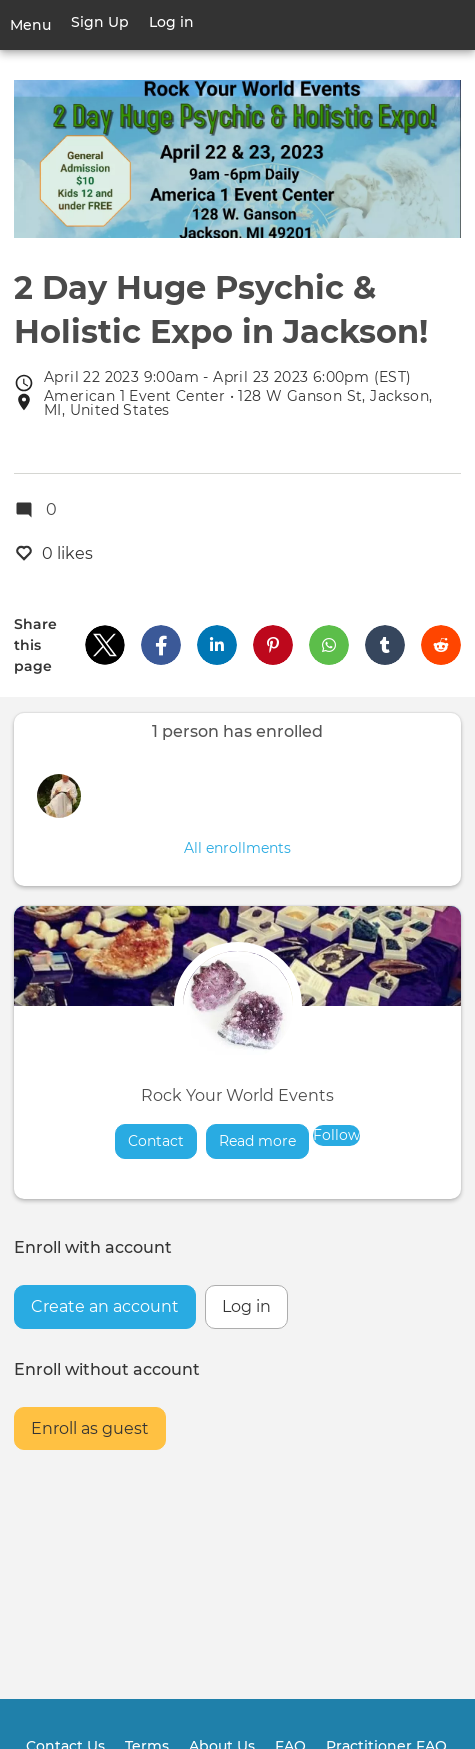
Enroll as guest (90, 1428)
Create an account (105, 1306)
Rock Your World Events (237, 1095)
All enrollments (237, 848)
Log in (171, 22)
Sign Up (100, 22)
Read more (264, 1140)
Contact (156, 1141)
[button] (105, 645)
